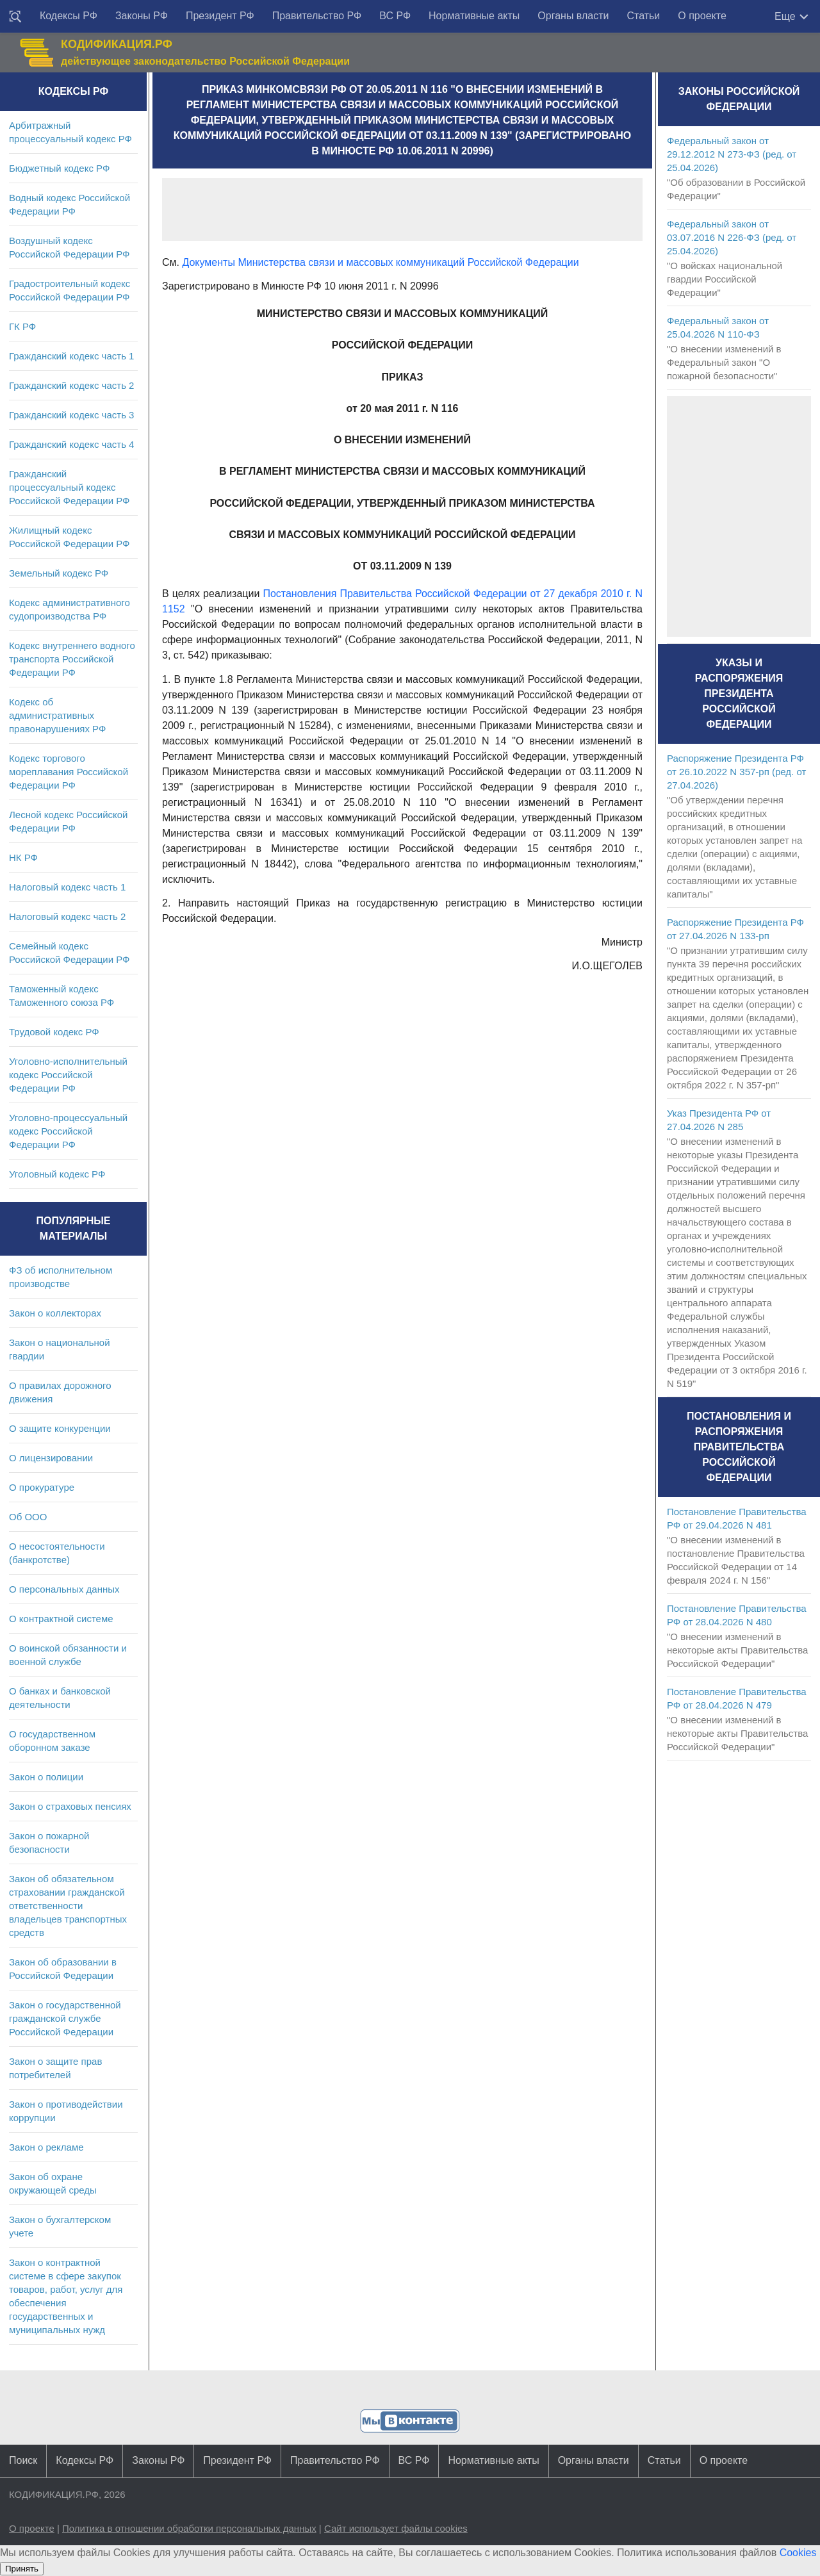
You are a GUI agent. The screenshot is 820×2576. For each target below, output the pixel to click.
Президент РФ (220, 15)
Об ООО (28, 1516)
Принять (21, 2568)
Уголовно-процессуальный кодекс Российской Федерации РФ (68, 1131)
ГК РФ (22, 326)
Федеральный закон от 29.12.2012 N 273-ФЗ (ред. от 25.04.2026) (731, 154)
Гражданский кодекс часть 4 (71, 444)
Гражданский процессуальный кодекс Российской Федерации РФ (69, 487)
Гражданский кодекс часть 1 (71, 355)
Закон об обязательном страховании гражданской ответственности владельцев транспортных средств (68, 1905)
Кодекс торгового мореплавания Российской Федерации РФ (68, 772)
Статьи (643, 15)
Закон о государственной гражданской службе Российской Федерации (65, 2018)
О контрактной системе (61, 1618)
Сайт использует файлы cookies (396, 2528)
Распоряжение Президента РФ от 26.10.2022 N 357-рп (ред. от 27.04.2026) (736, 772)
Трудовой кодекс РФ (54, 1031)
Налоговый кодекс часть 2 (67, 916)
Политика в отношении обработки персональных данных (189, 2528)
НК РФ (23, 857)
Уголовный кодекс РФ (57, 1174)
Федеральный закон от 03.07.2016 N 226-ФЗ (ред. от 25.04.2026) (731, 237)
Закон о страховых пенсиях (70, 1806)
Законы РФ (141, 15)
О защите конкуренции (60, 1428)
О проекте (702, 15)
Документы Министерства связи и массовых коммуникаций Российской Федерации (380, 262)
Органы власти (573, 15)
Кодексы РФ (68, 15)
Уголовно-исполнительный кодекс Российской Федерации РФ (68, 1075)
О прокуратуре (41, 1487)
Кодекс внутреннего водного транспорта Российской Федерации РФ (72, 659)
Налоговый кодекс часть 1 (67, 887)
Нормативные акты (474, 15)
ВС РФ (395, 15)
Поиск (23, 2460)
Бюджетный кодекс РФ (59, 168)
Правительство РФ (317, 15)
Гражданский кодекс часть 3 (71, 414)
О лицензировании (51, 1457)
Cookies (798, 2552)
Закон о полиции (46, 1776)
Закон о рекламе (46, 2147)
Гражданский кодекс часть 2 (71, 385)
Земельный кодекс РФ (58, 573)
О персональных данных (64, 1589)
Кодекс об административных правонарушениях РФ (57, 715)
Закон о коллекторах (55, 1313)
